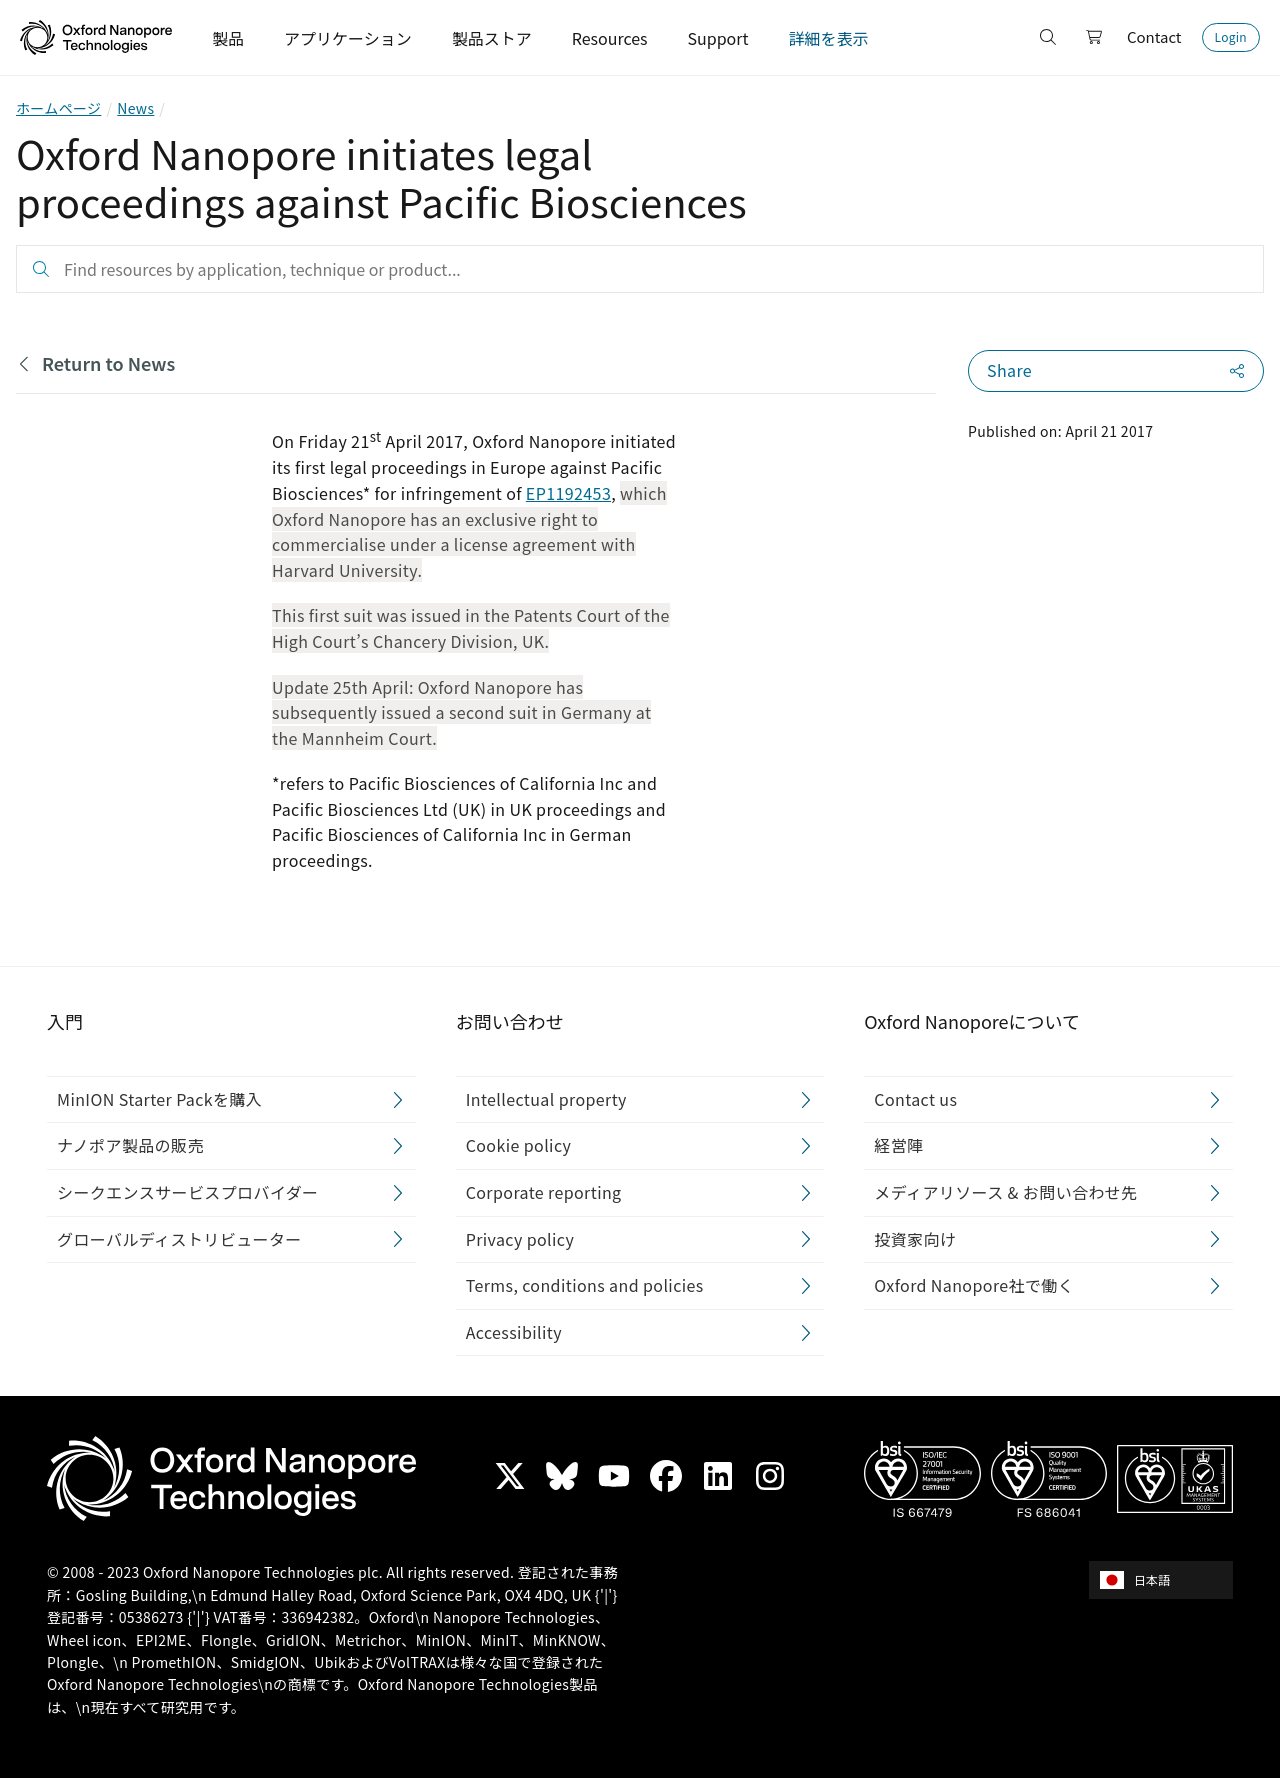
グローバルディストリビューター (179, 1238)
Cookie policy (519, 1145)
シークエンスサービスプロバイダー (187, 1192)
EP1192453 (568, 493)
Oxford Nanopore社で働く (974, 1285)
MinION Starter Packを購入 (159, 1098)
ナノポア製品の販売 (130, 1145)
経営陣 (898, 1145)
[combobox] (1167, 1580)
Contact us (915, 1098)
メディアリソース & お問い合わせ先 (1005, 1192)
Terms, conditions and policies (585, 1285)
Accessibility (514, 1331)
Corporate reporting (544, 1192)
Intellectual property (546, 1098)
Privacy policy (520, 1238)
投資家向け (915, 1238)
